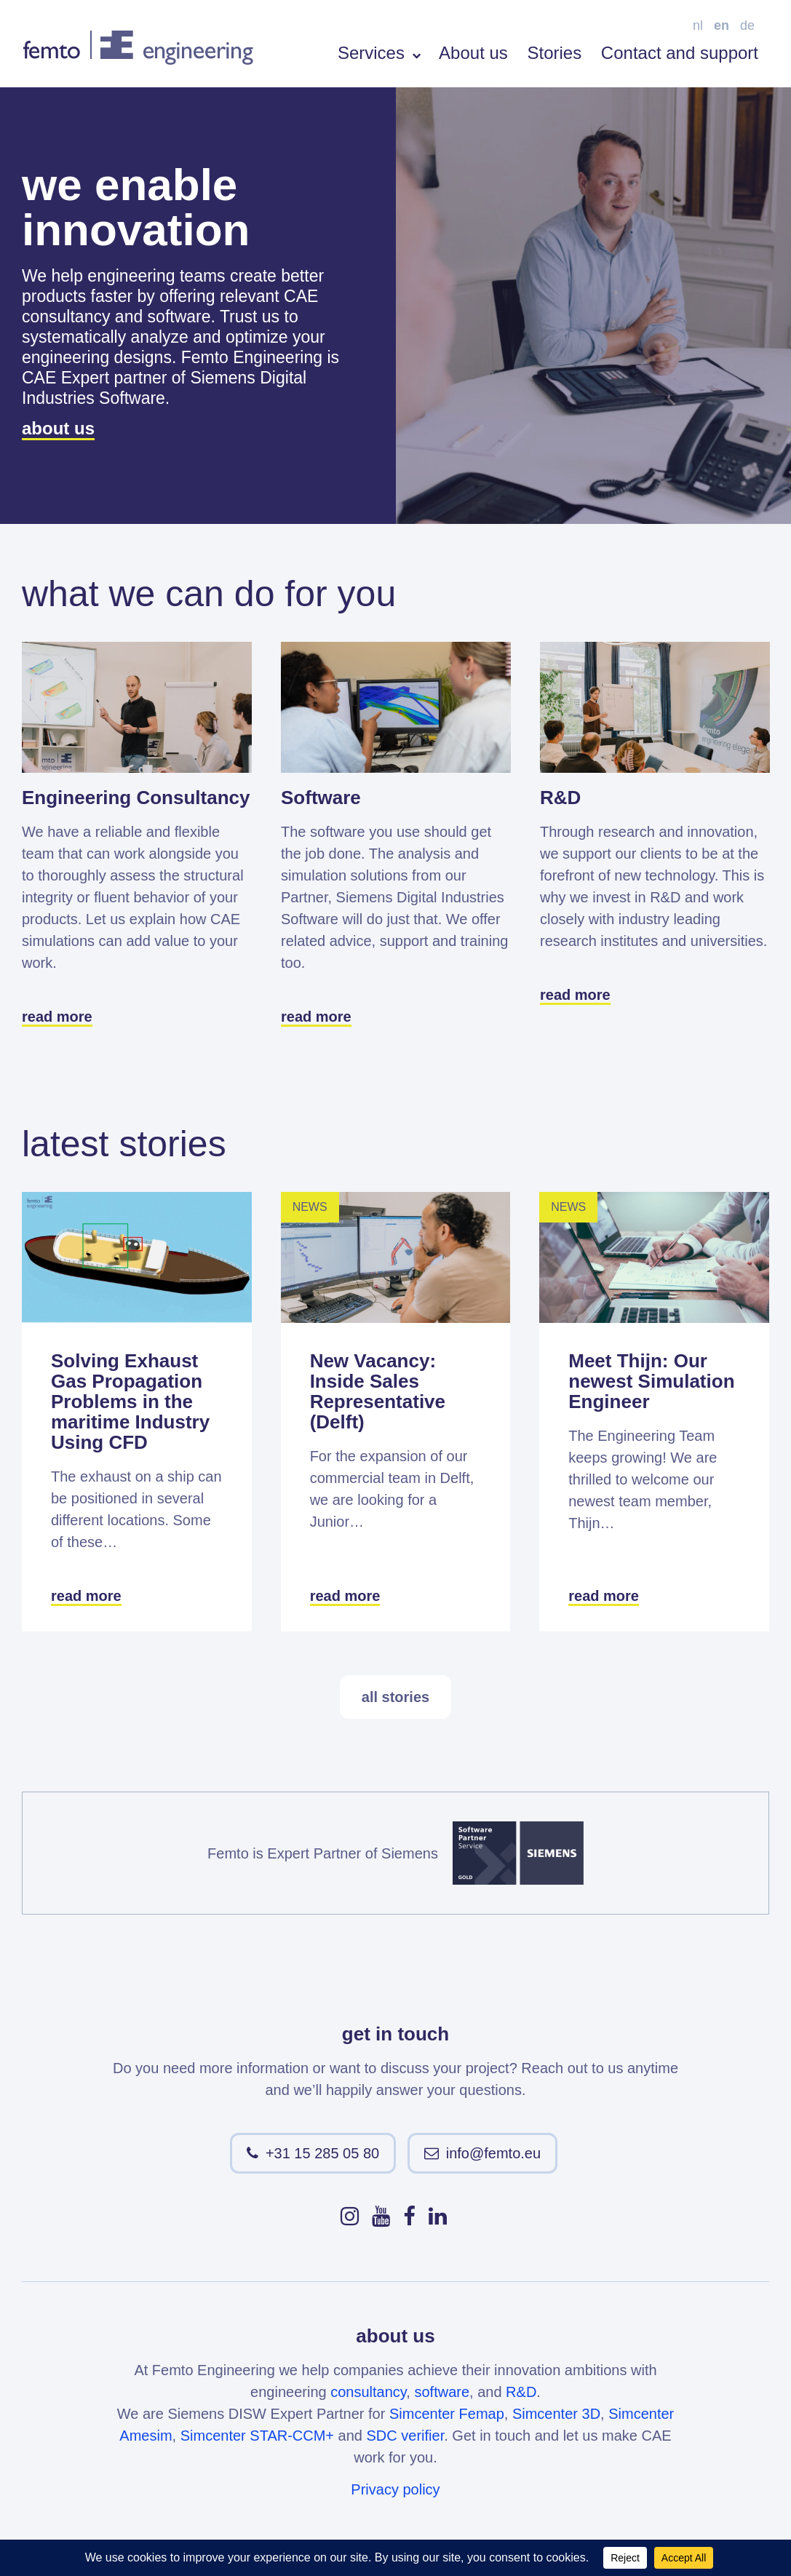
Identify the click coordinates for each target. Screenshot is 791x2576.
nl (698, 25)
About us (473, 53)
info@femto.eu (493, 2153)
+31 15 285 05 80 (322, 2153)
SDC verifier (406, 2436)
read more (57, 1017)
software (441, 2392)
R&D (521, 2392)
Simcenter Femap (446, 2414)
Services (379, 53)
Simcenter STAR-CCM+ (257, 2436)
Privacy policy (395, 2489)
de (747, 25)
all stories (395, 1697)
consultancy (368, 2392)
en (721, 25)
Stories (554, 53)
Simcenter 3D (556, 2414)
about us (58, 428)
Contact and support (679, 53)
